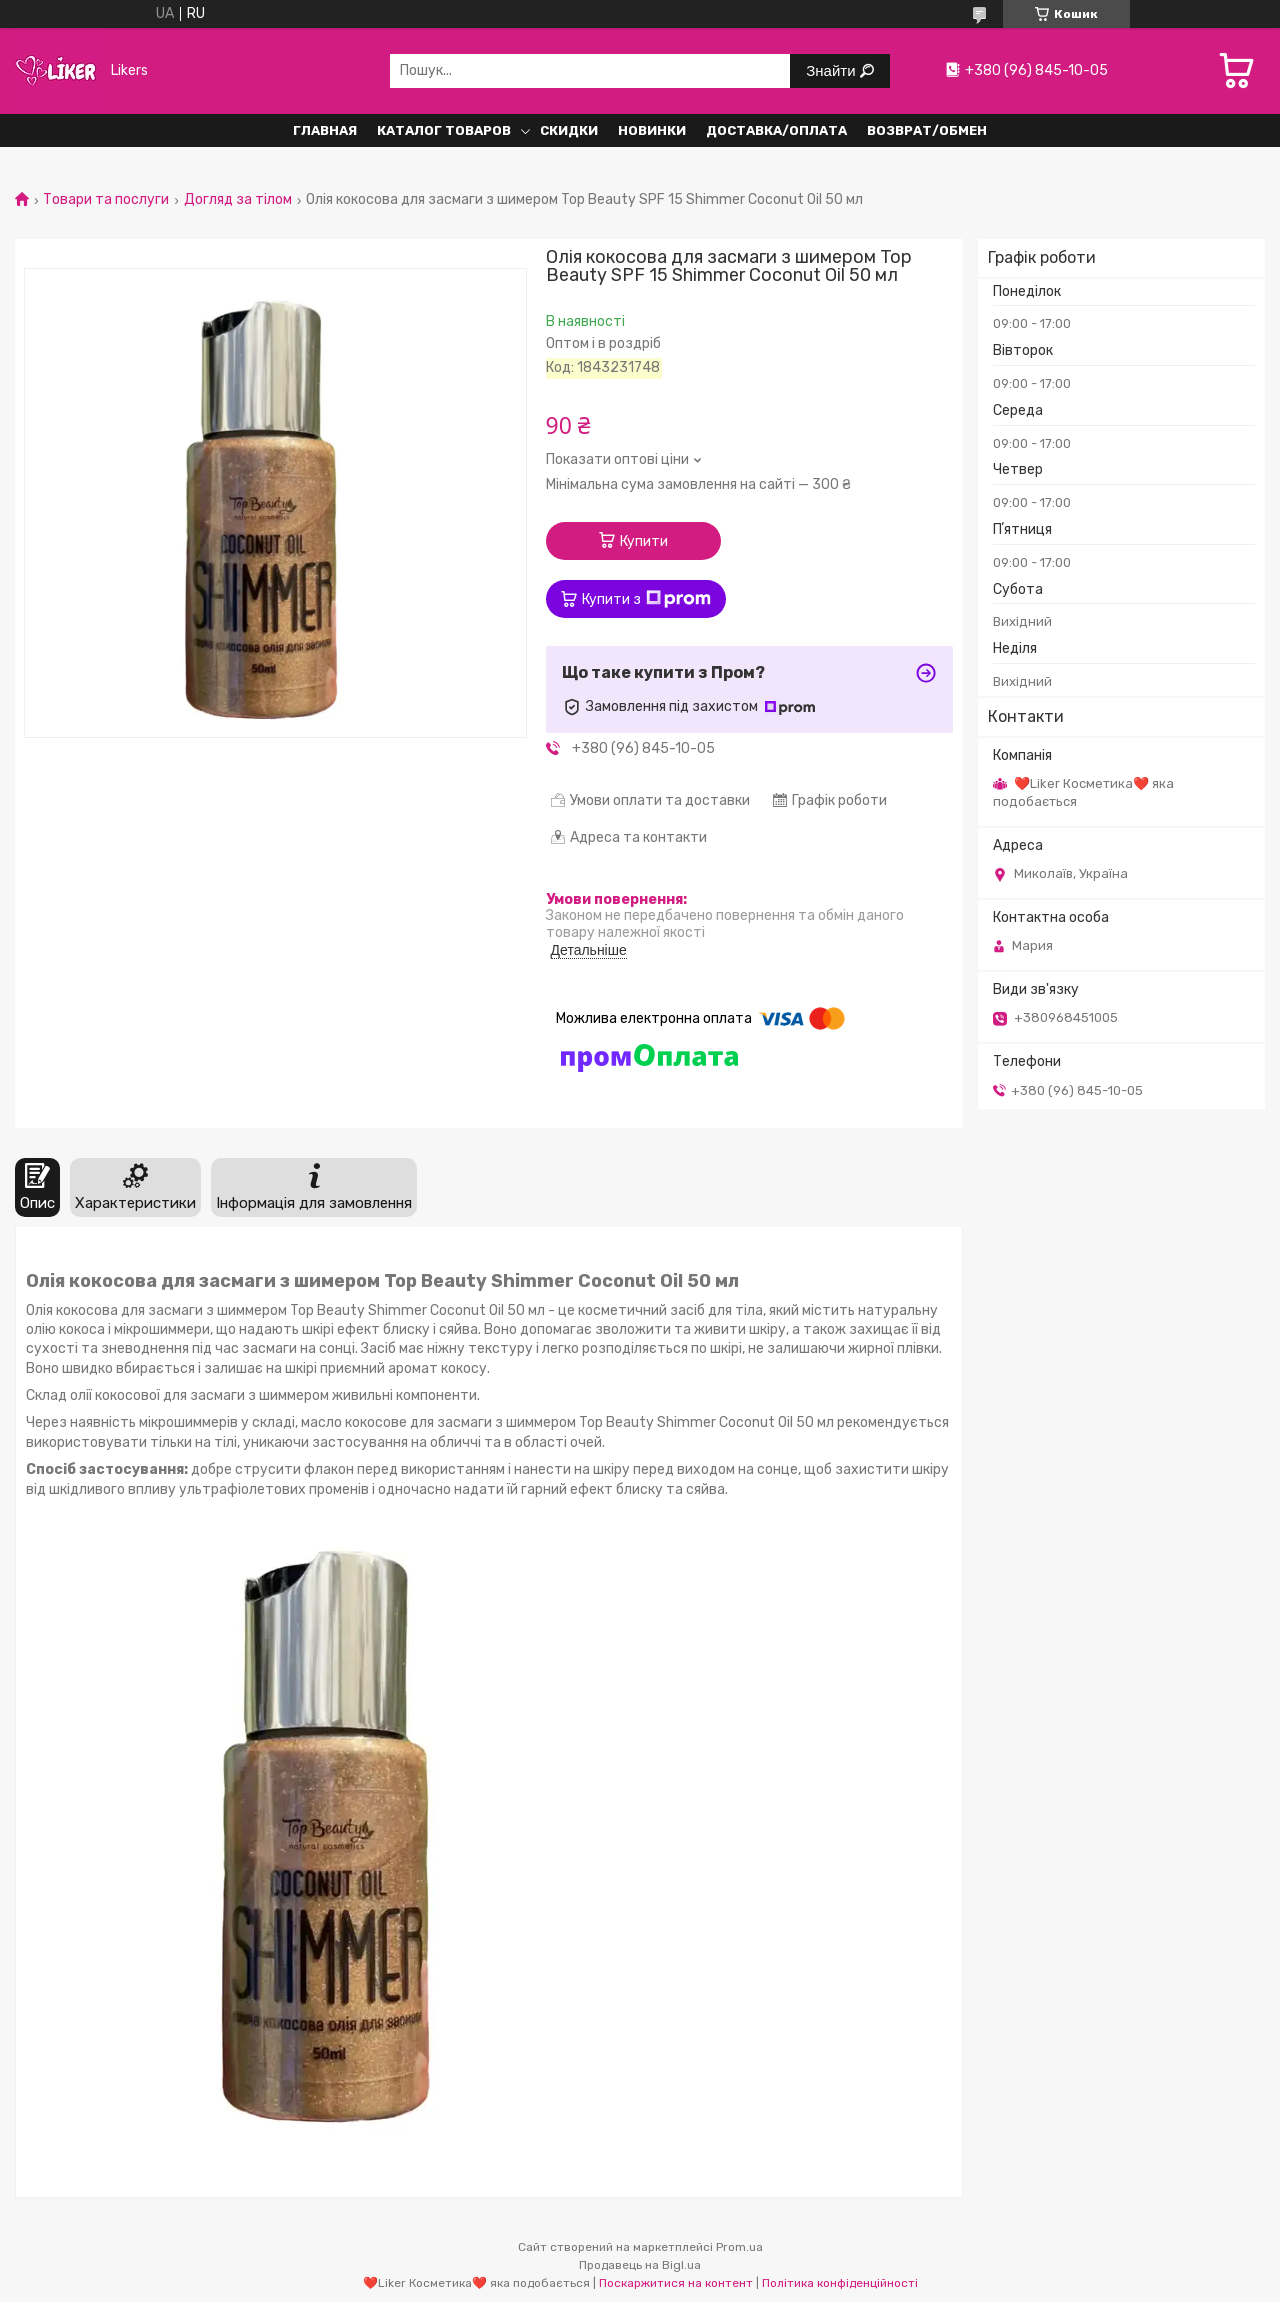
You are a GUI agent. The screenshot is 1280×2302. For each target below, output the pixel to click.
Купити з (646, 599)
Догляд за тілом (238, 200)
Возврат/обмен (927, 130)
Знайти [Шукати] (832, 70)
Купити (644, 541)
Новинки (652, 130)
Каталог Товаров (444, 130)
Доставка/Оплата (776, 130)
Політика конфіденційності (840, 2283)
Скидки (569, 130)
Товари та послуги (106, 200)
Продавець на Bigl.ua (640, 2265)
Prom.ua (739, 2247)
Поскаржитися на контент (676, 2283)
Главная (325, 130)
